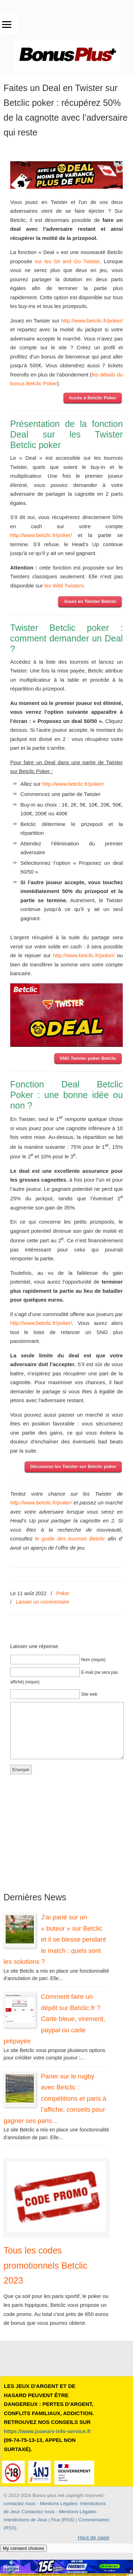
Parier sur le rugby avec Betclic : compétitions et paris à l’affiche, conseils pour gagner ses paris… (55, 2098)
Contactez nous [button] (38, 2511)
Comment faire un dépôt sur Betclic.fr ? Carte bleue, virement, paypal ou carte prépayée (54, 2019)
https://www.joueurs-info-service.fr (47, 2431)
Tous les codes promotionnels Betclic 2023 (45, 2265)
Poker (62, 1593)
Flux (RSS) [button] (62, 2519)
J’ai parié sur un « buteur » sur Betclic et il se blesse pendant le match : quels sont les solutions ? (55, 1939)
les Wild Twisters (64, 586)
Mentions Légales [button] (77, 2511)
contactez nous (20, 2503)
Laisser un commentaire (42, 1602)
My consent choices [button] (23, 2548)
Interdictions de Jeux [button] (25, 2519)
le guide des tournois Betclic (70, 1539)
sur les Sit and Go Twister (67, 261)
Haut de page (93, 2537)
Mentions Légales (58, 2503)
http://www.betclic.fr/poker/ (92, 321)
